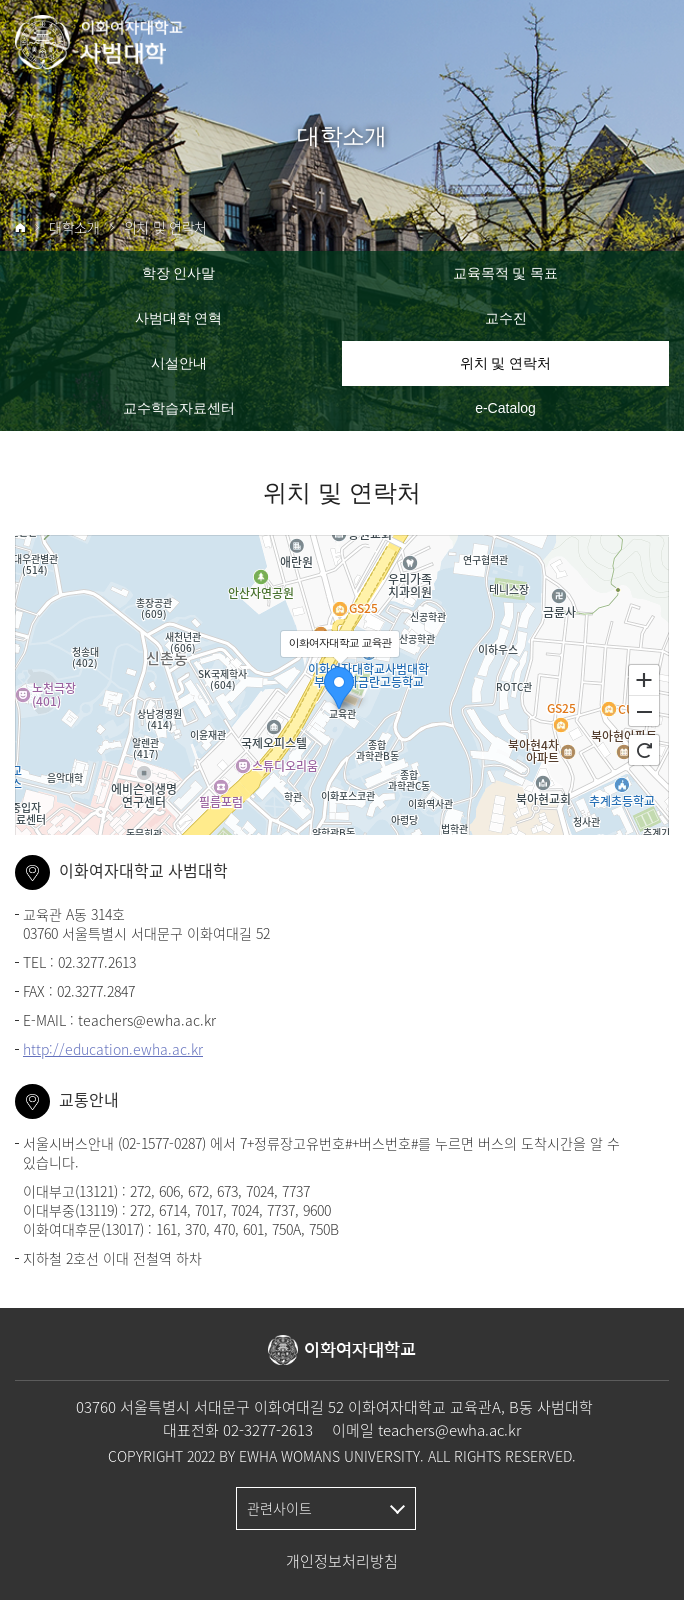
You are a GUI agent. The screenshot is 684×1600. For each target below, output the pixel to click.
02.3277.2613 (97, 962)
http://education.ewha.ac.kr (113, 1049)
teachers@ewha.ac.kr (147, 1020)
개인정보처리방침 (342, 1561)
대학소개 (74, 227)
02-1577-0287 (162, 1143)
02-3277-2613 (268, 1430)
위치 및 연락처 (165, 227)
